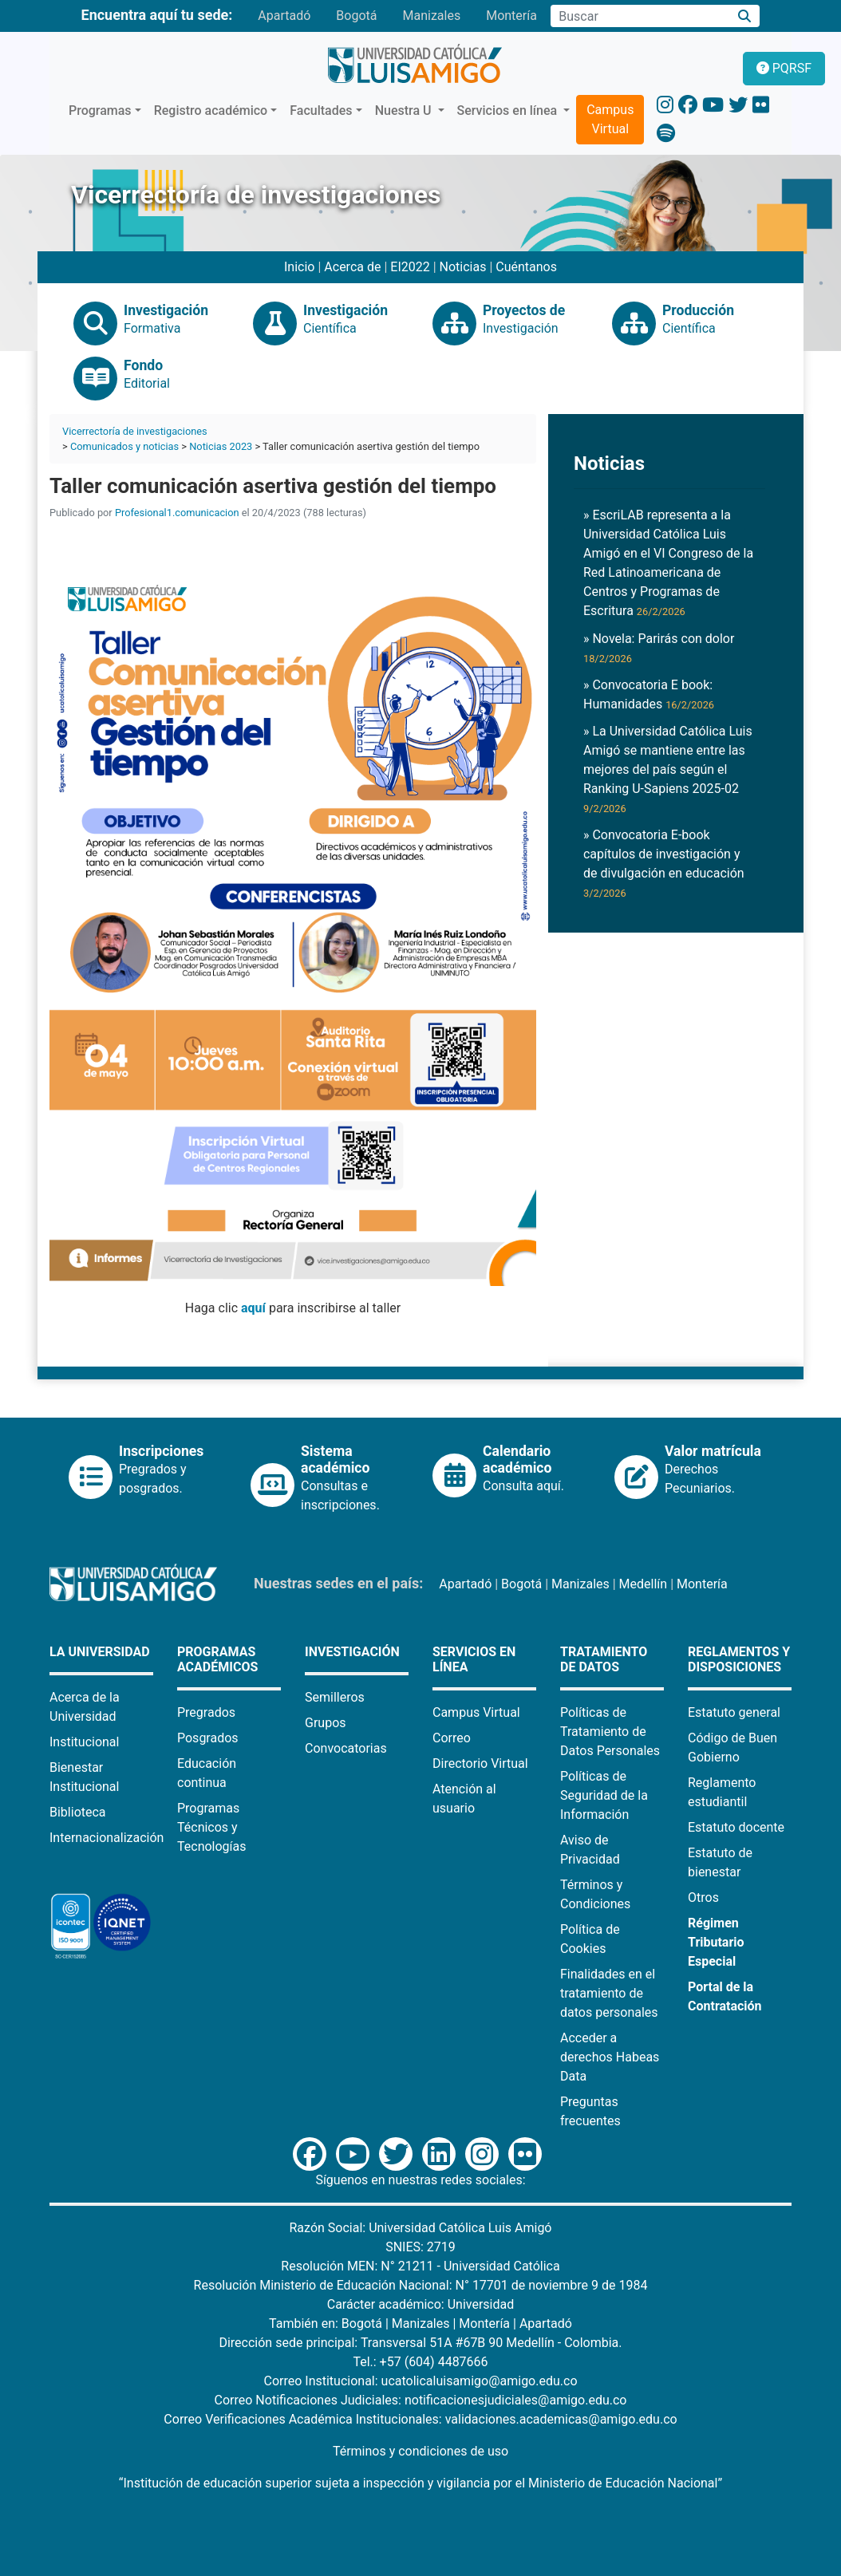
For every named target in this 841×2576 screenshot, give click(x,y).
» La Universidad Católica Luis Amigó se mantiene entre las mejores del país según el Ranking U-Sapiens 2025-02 (667, 769)
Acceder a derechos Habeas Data (609, 2057)
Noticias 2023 (220, 446)
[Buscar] (744, 16)
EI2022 (409, 266)
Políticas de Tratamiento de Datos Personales (610, 1731)
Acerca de (352, 266)
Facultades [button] (321, 110)
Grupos (325, 1722)
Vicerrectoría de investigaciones (134, 431)
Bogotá (356, 15)
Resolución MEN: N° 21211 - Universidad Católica (420, 2266)
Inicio (299, 266)
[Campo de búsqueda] (640, 16)
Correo (451, 1738)
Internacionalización (106, 1837)
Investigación (352, 1651)
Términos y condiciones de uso (420, 2451)
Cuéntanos (526, 266)
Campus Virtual (610, 119)
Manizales (431, 15)
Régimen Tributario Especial (716, 1942)
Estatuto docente (736, 1827)
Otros (703, 1897)
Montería (511, 15)
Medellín (643, 1584)
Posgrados (208, 1738)
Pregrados (206, 1712)
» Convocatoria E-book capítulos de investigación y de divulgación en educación (663, 863)
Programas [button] (100, 110)
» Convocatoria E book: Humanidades (648, 694)
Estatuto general (734, 1712)
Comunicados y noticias (124, 446)
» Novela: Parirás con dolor (658, 648)
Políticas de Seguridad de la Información (604, 1795)
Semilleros (335, 1697)
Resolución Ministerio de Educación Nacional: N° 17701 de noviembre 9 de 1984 (421, 2285)
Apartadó (284, 15)
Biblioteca (77, 1812)
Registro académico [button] (211, 110)
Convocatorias (346, 1748)
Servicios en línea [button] (509, 110)
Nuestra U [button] (405, 110)
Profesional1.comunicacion (177, 513)
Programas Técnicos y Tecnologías (212, 1827)
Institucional (84, 1742)
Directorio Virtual (480, 1763)
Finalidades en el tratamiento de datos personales (609, 1993)
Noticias (463, 266)
